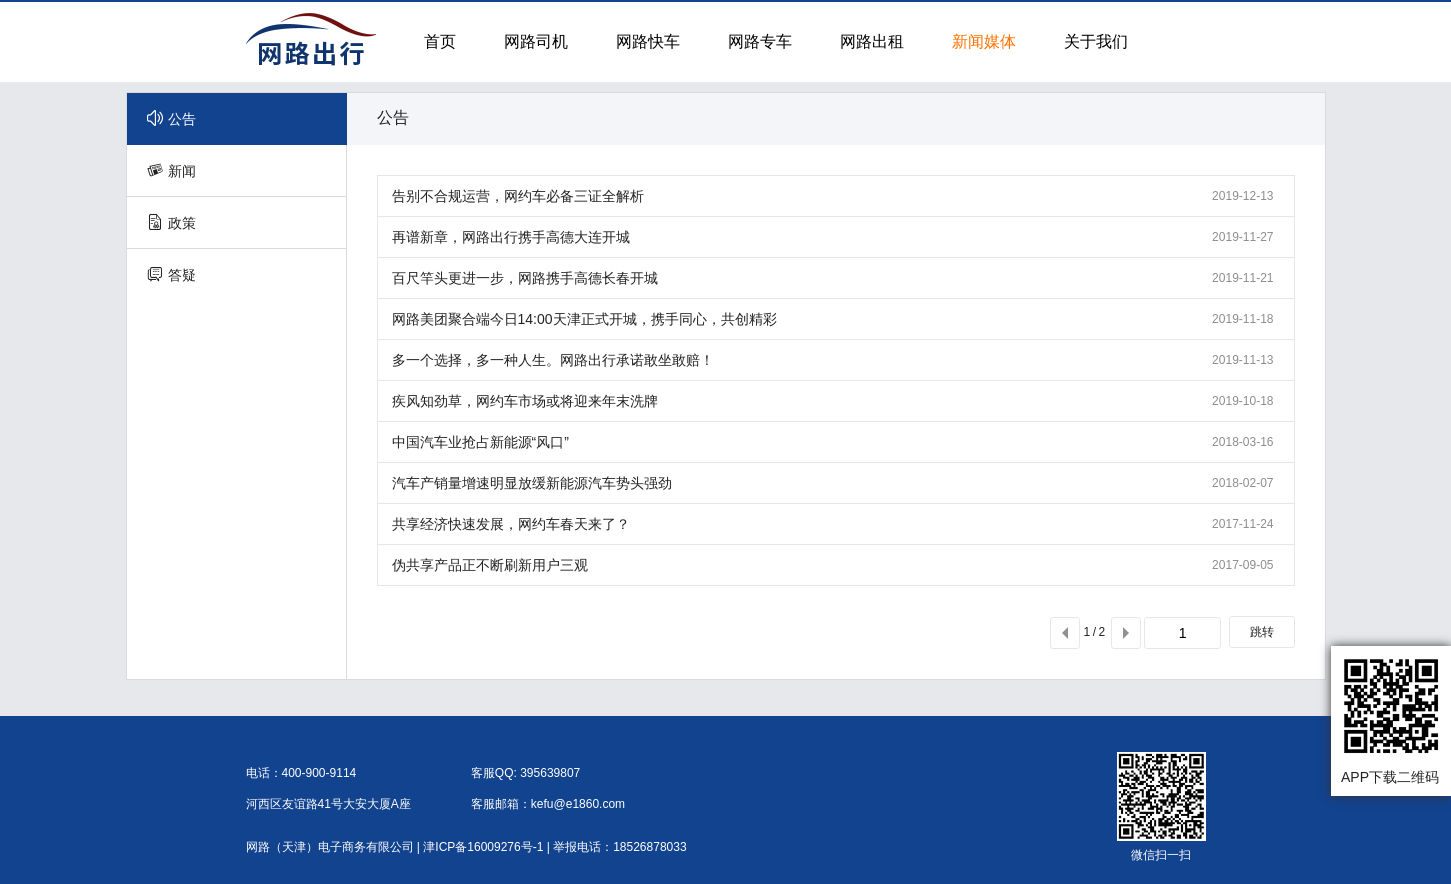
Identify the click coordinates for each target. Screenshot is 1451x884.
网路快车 (648, 41)
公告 (171, 118)
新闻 (171, 170)
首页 (440, 41)
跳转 (1262, 632)
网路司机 (536, 41)
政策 (171, 222)
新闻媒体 (984, 41)
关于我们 (1096, 41)
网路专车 (760, 41)
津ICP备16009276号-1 (483, 847)
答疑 (171, 274)
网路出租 (872, 41)
